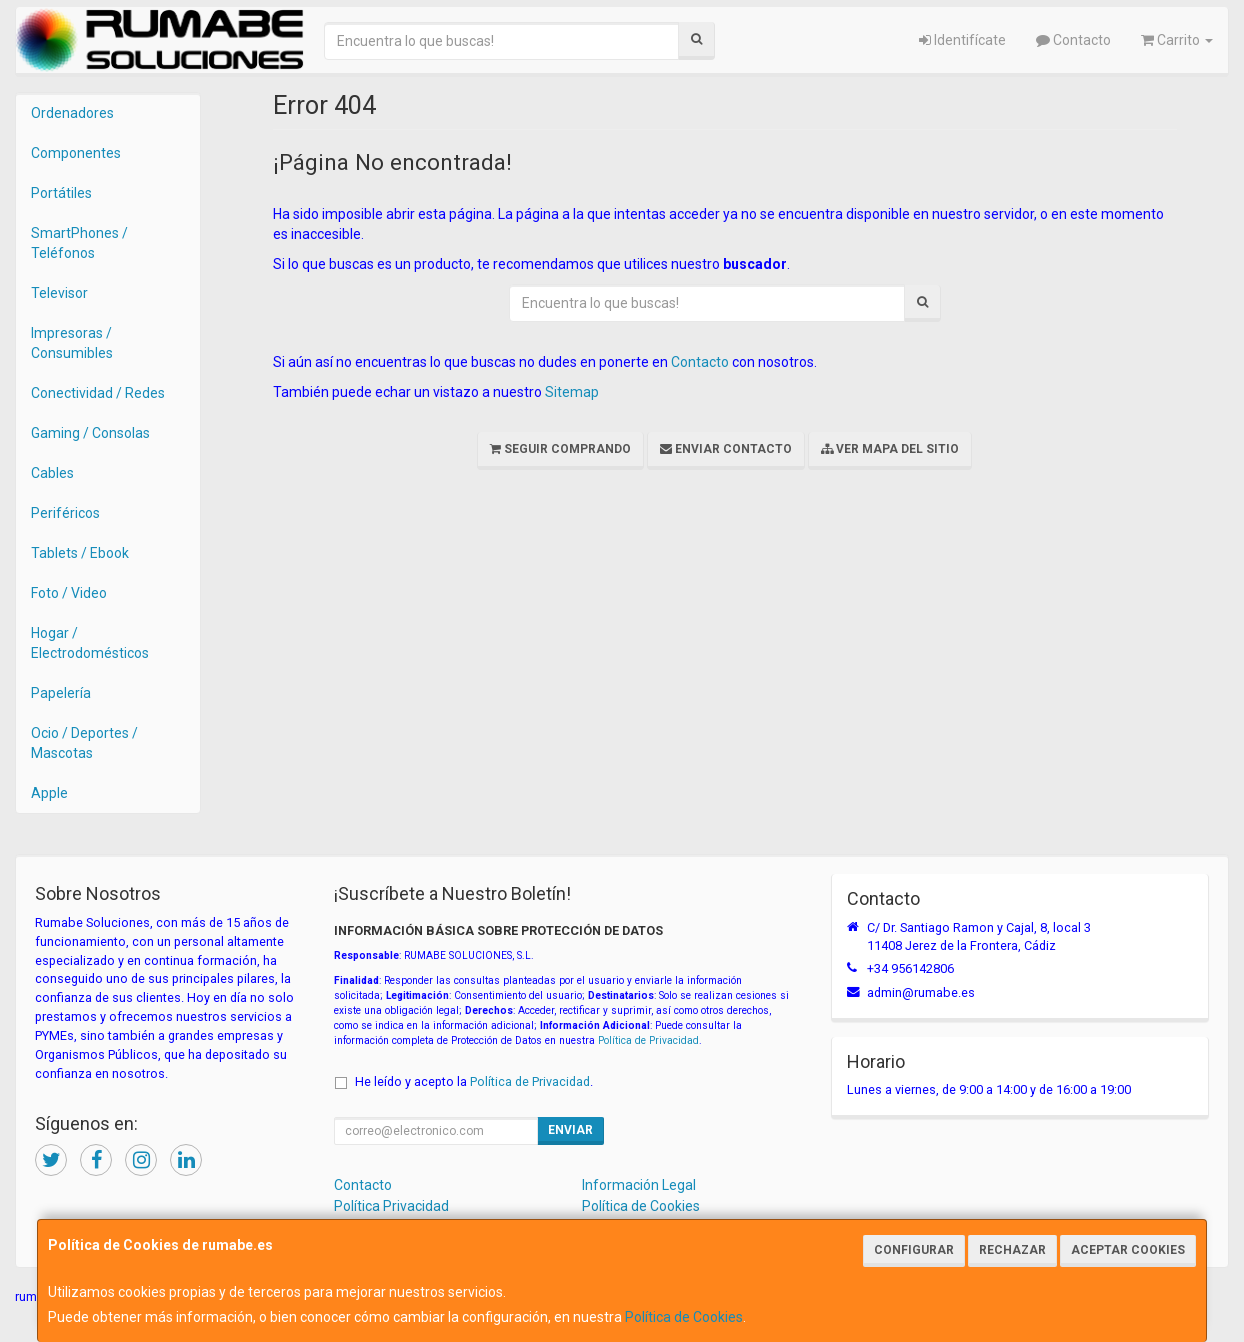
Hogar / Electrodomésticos (90, 643)
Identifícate (962, 40)
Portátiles (61, 193)
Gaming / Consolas (90, 433)
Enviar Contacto (726, 449)
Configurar (914, 1250)
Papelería (61, 693)
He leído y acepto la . (474, 1081)
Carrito (1177, 40)
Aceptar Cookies (1128, 1250)
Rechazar (1012, 1250)
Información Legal (639, 1185)
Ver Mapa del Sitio (890, 449)
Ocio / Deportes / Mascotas (84, 743)
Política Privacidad (391, 1206)
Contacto (1073, 40)
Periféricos (65, 513)
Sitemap (572, 392)
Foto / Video (69, 593)
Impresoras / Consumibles (72, 343)
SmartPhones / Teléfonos (79, 243)
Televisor (59, 293)
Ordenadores (72, 113)
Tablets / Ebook (80, 553)
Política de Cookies (684, 1317)
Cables (52, 473)
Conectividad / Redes (98, 393)
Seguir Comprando (560, 449)
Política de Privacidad (648, 1040)
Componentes (76, 153)
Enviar (570, 1130)
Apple (49, 793)
